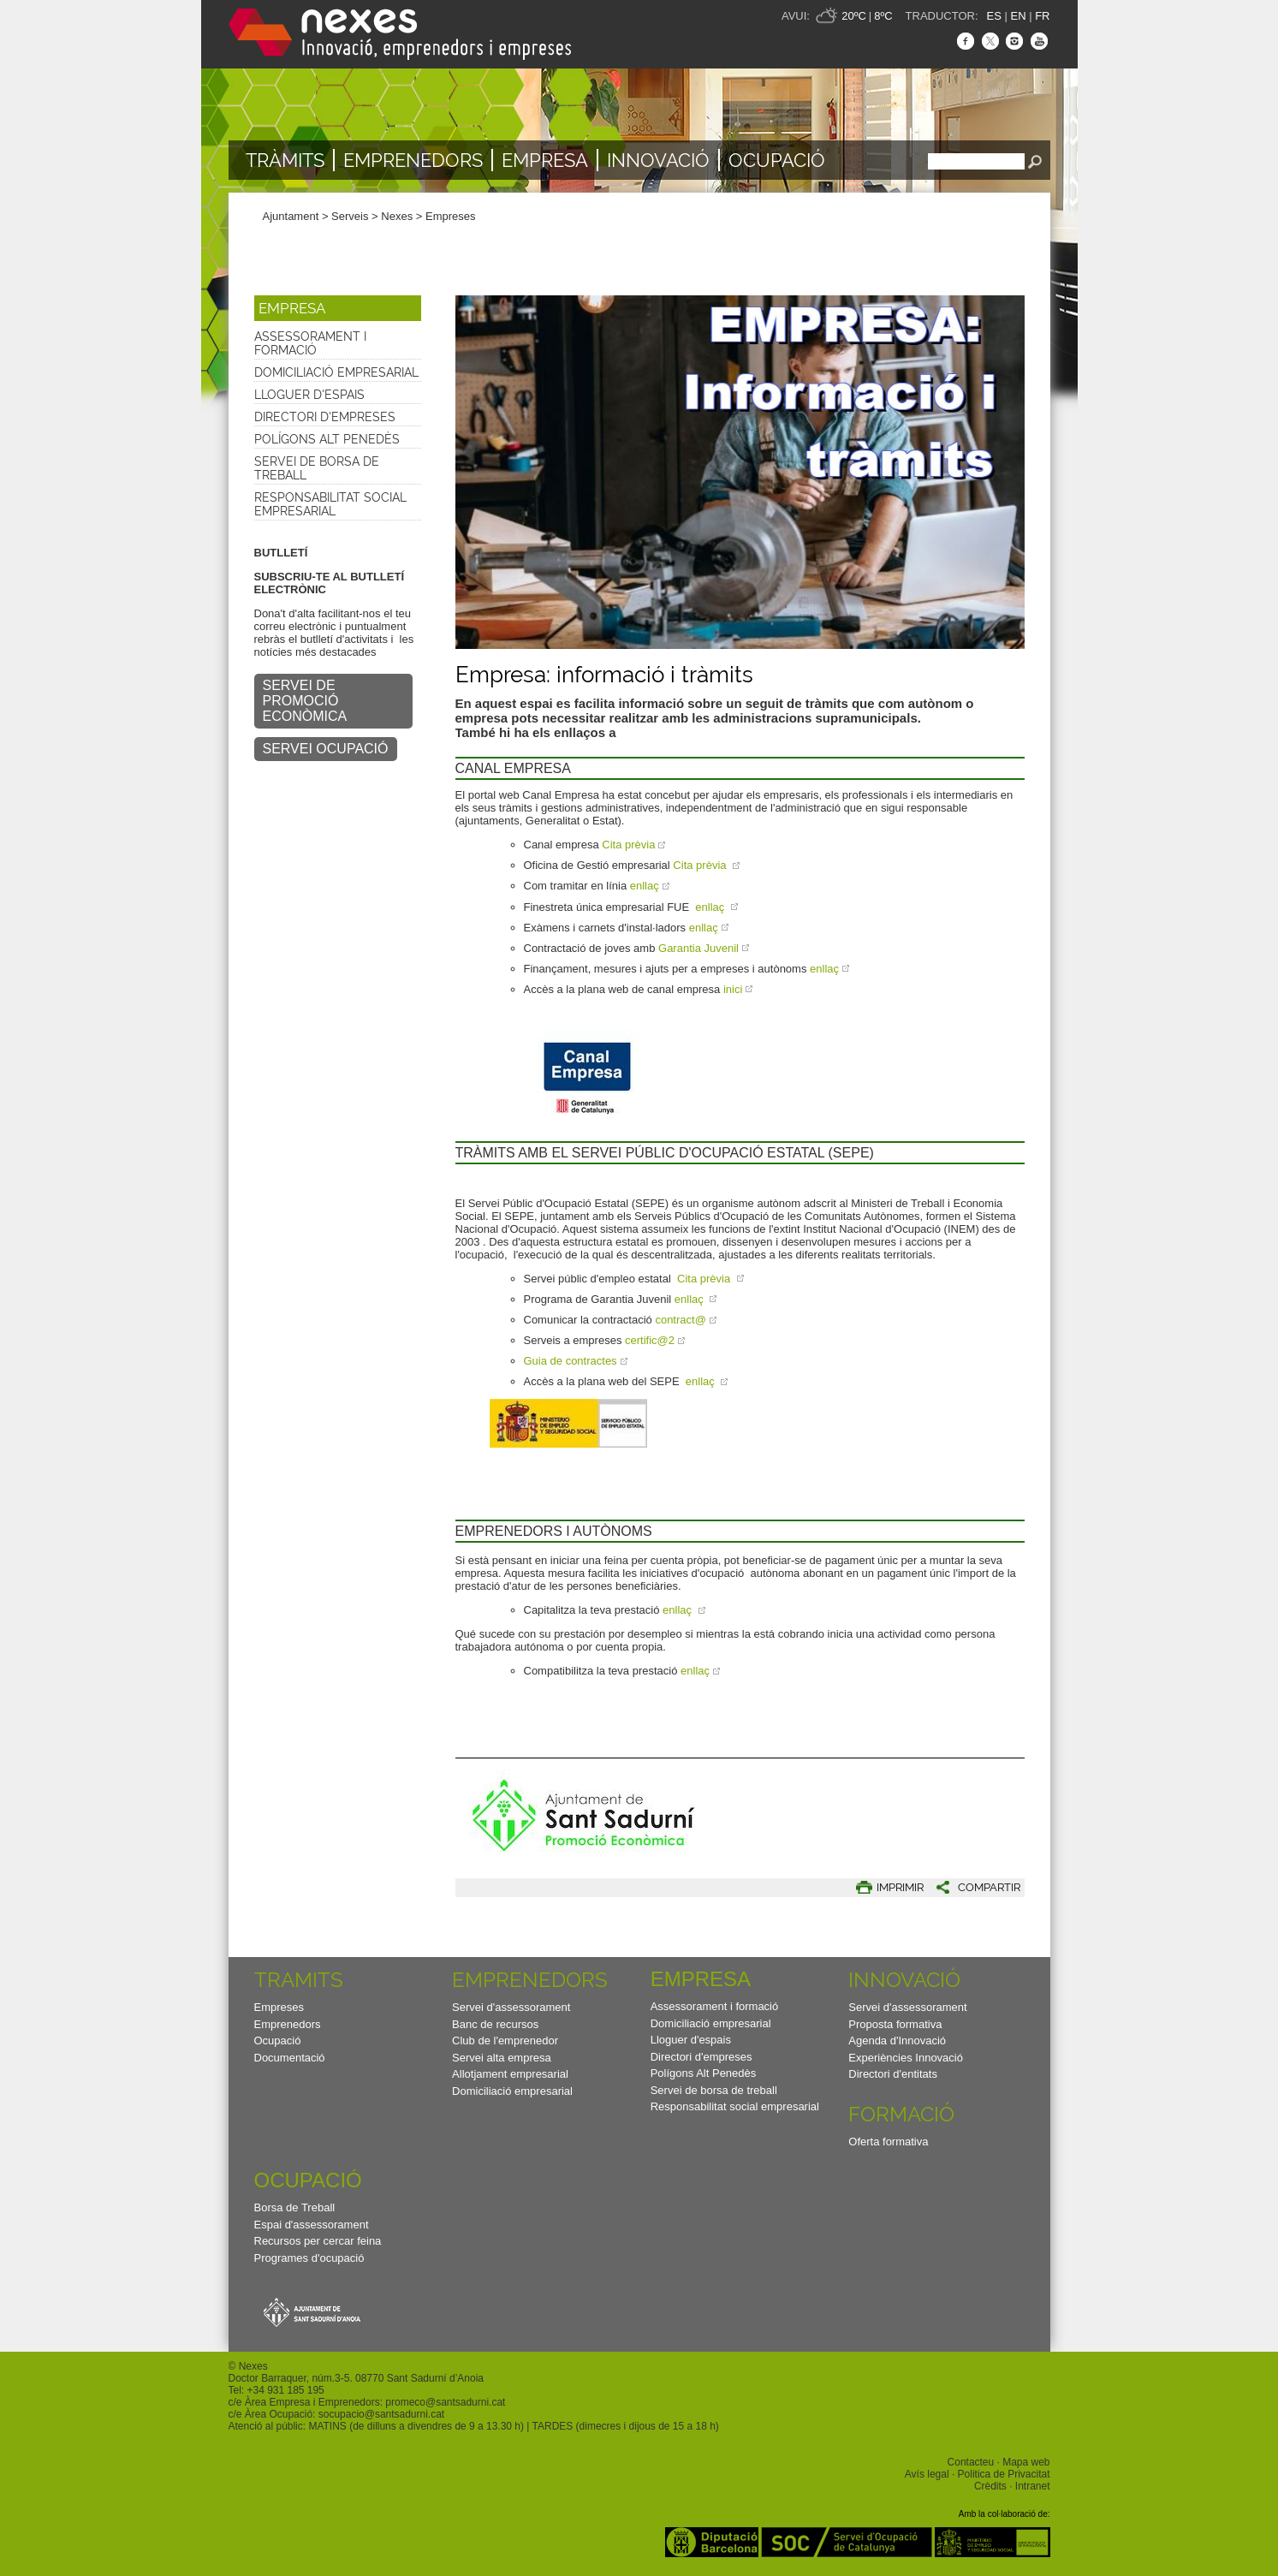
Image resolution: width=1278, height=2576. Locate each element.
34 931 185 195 (288, 2390)
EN (1017, 15)
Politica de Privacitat (1004, 2474)
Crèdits (990, 2486)
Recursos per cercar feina (318, 2240)
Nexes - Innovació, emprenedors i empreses (400, 34)
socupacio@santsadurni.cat (381, 2414)
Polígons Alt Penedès (327, 439)
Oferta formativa (888, 2141)
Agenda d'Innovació (897, 2040)
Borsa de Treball (295, 2207)
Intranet (1032, 2486)
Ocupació (776, 160)
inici (732, 989)
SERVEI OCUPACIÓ (326, 748)
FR (1042, 15)
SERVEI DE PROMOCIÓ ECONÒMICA (305, 700)
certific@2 (650, 1340)
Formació (901, 2114)
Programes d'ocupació (309, 2258)
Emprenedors (413, 160)
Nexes (397, 216)
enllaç (644, 885)
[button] (337, 308)
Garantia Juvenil (698, 948)
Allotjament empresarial (510, 2073)
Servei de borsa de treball (316, 468)
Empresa (545, 160)
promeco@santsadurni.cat (445, 2402)
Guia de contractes (570, 1360)
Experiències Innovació (905, 2057)
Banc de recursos (495, 2024)
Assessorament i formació (310, 343)
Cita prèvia (628, 844)
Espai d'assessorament (311, 2224)
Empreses (450, 216)
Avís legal (927, 2474)
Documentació (289, 2057)
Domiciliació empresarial (336, 372)
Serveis (349, 216)
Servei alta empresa (501, 2057)
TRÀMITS (285, 160)
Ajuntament (291, 216)
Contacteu (971, 2462)
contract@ (680, 1319)
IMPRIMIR (900, 1887)
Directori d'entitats (892, 2073)
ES (994, 15)
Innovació (658, 160)
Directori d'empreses (324, 417)
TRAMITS (298, 1979)
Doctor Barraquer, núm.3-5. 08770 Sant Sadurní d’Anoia (356, 2378)
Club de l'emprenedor (505, 2040)
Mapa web (1025, 2462)
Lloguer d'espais (309, 395)
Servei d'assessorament (511, 2007)
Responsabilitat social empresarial (330, 504)
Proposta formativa (895, 2024)
